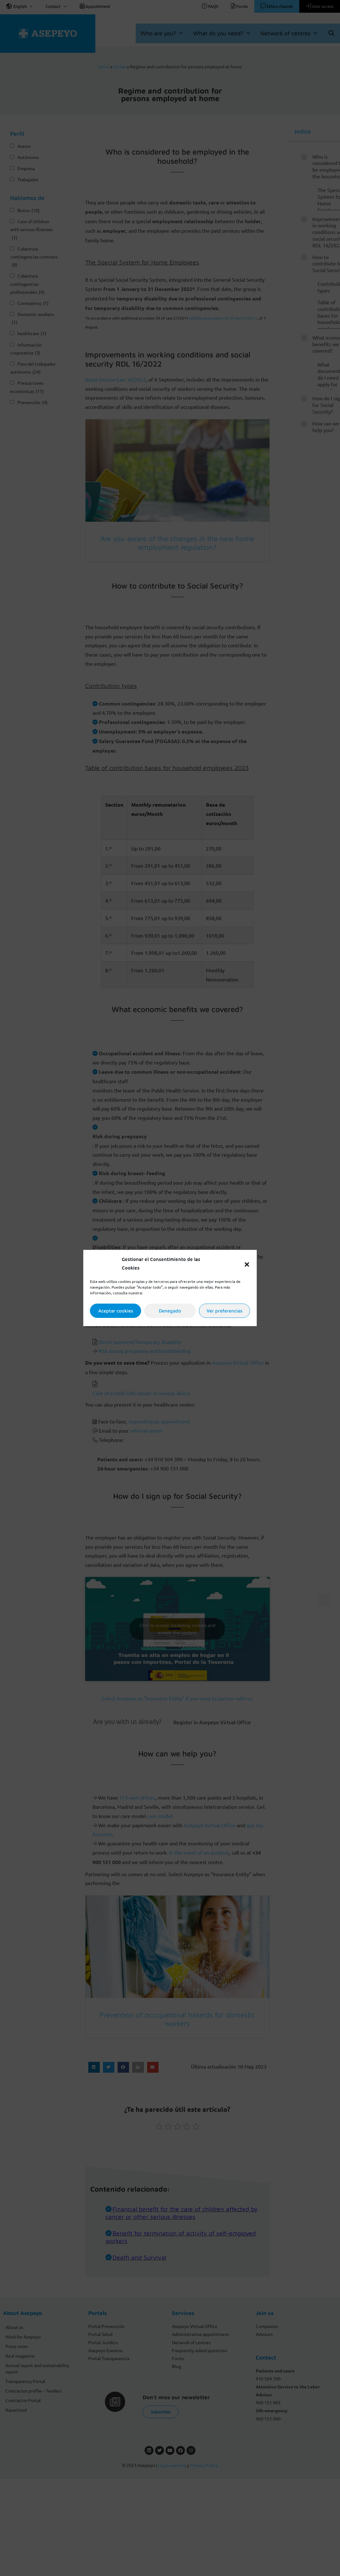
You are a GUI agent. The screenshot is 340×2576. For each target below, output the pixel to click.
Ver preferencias (224, 1310)
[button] (247, 1263)
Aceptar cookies (115, 1310)
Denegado (170, 1310)
